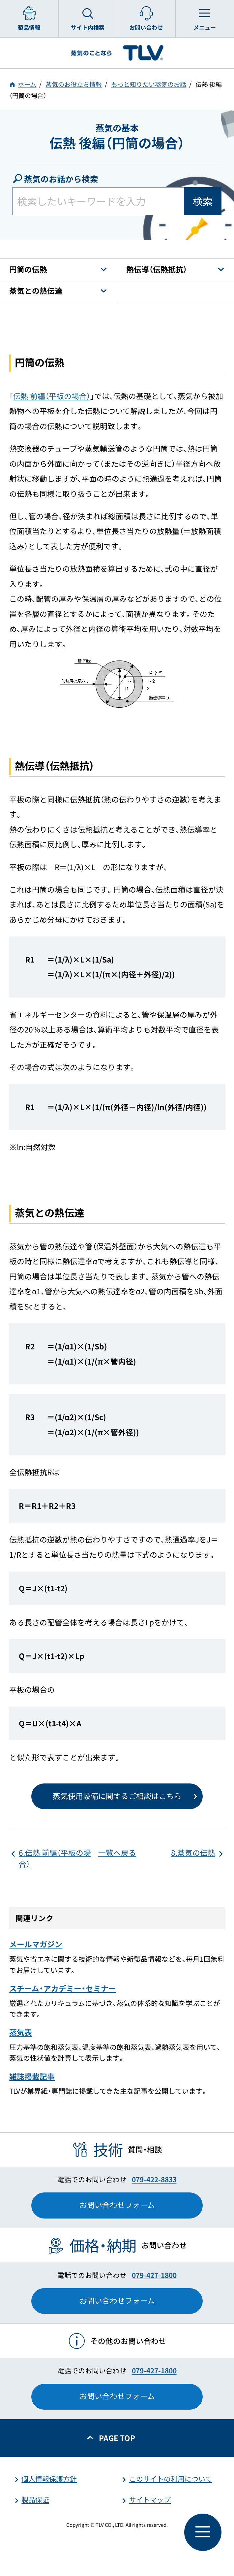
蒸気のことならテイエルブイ (117, 53)
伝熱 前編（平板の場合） (51, 395)
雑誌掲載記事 (32, 2076)
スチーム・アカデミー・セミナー (62, 1988)
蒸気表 (20, 2032)
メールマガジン (35, 1944)
